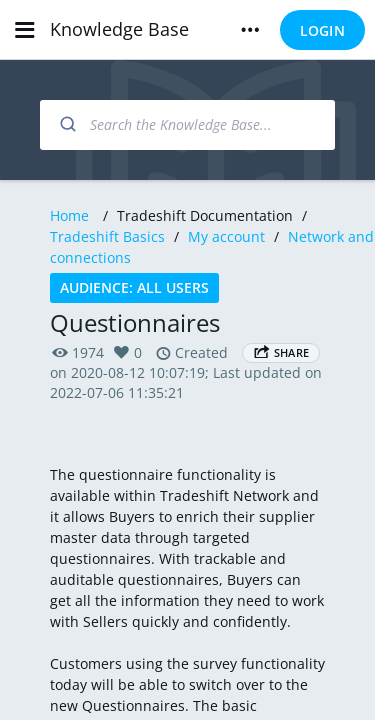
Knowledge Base (119, 29)
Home (69, 215)
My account (226, 236)
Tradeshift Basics (107, 236)
